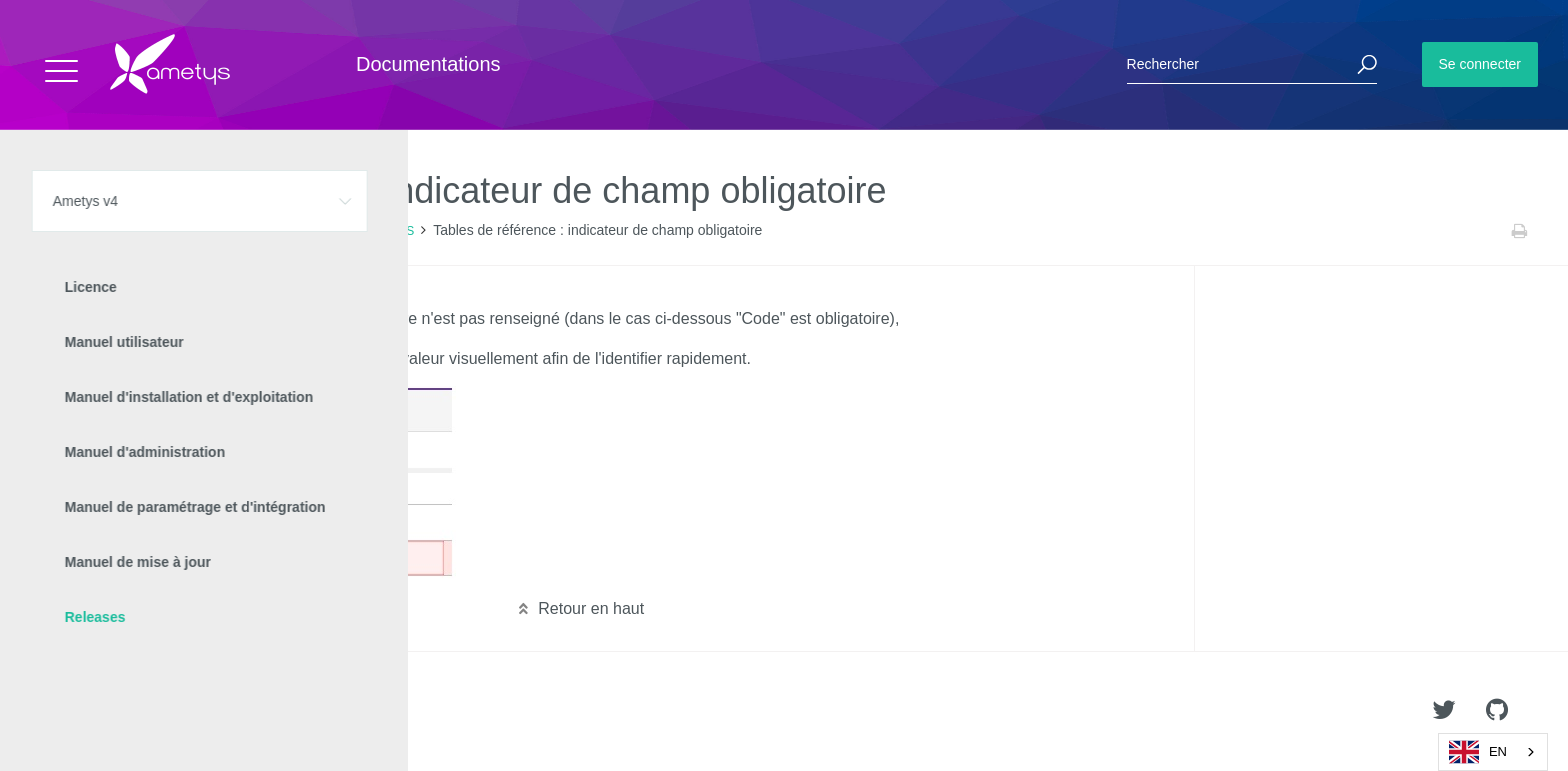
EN (1478, 752)
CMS (400, 231)
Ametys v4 (126, 231)
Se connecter (1480, 64)
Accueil (59, 231)
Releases (198, 231)
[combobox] (1493, 752)
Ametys (132, 712)
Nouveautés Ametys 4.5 (305, 231)
